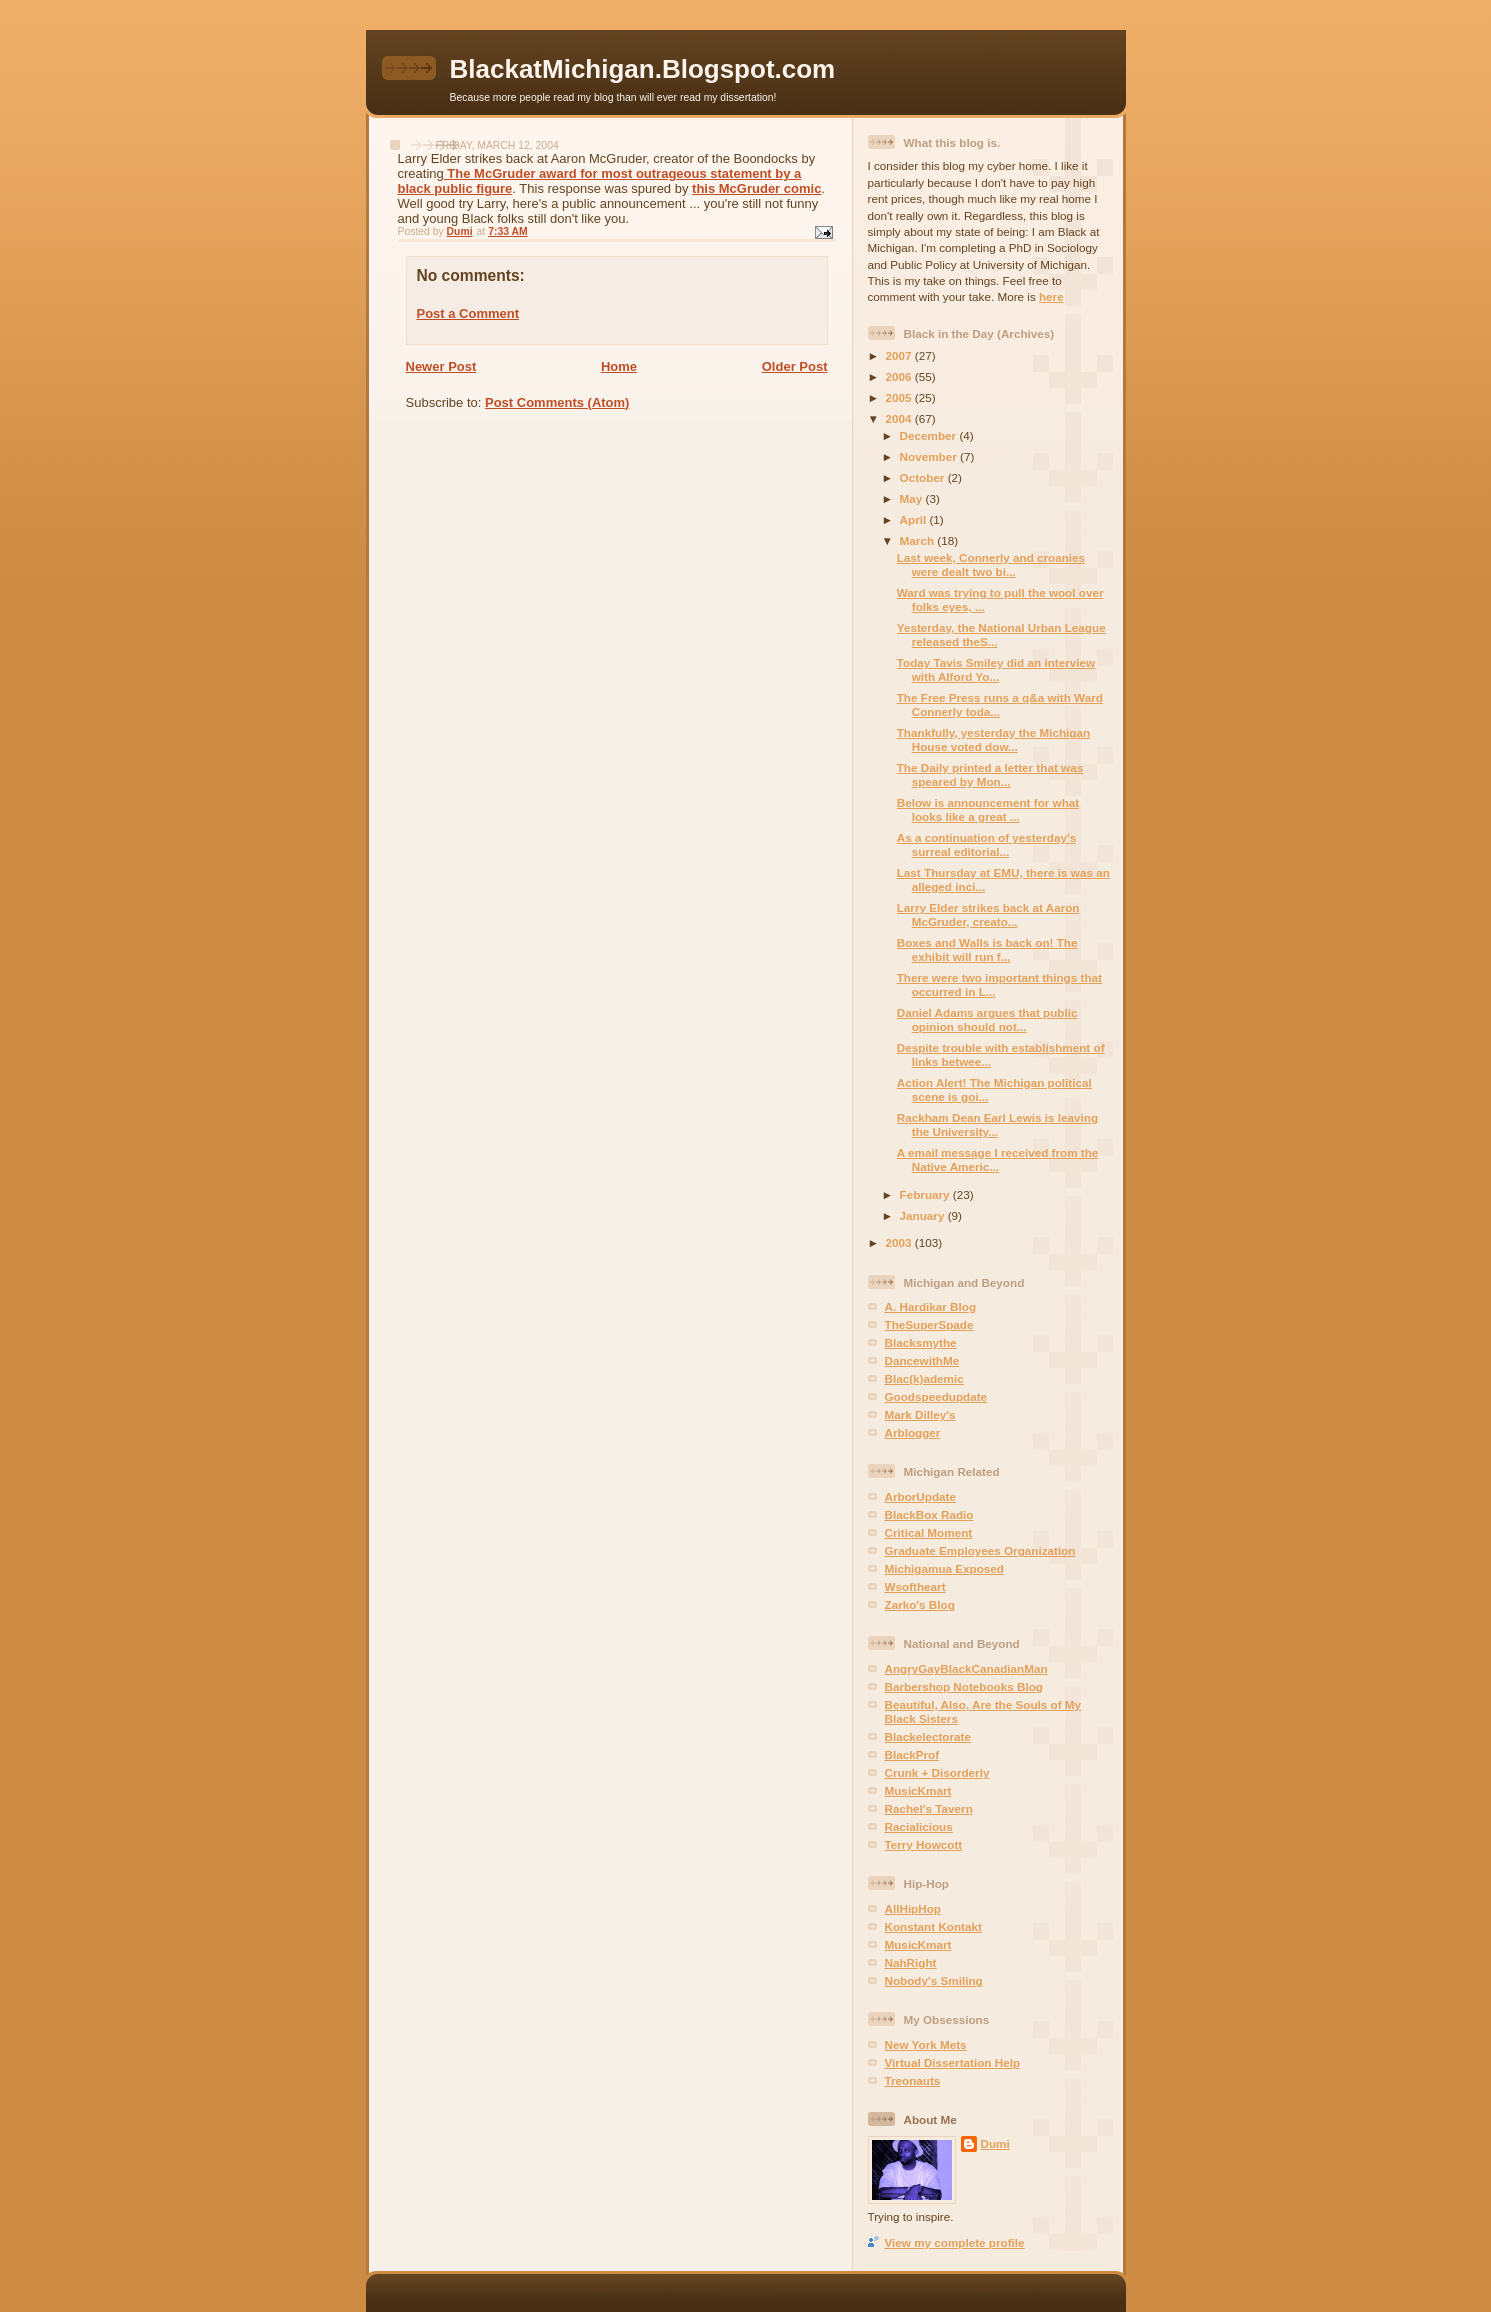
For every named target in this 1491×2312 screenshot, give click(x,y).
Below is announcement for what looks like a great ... (988, 809)
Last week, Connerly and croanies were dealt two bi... (991, 564)
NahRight (911, 1962)
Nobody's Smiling (934, 1980)
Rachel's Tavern (929, 1808)
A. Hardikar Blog (931, 1306)
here (1051, 296)
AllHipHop (913, 1908)
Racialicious (919, 1826)
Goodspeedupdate (936, 1396)
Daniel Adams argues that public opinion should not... (987, 1019)
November (930, 456)
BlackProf (912, 1754)
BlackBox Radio (929, 1514)
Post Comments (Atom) (557, 402)
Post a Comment (468, 313)
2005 (900, 397)
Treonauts (913, 2080)
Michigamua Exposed (945, 1568)
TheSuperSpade (929, 1324)
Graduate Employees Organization (980, 1550)
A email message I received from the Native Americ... (998, 1159)
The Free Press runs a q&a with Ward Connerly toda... (1000, 704)
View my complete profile (955, 2242)
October (924, 477)
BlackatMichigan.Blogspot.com (643, 69)
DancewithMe (922, 1360)
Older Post (795, 366)
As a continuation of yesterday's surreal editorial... (986, 844)
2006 (900, 376)
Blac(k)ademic (924, 1378)
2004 (900, 418)
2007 (900, 355)
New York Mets (926, 2044)
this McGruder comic (756, 188)
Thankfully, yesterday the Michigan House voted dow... (993, 739)
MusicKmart (918, 1790)
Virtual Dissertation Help (953, 2062)
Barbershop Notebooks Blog (964, 1686)
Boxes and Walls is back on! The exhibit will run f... (987, 949)
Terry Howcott (924, 1844)
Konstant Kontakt (933, 1926)
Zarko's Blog (920, 1604)
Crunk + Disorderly (937, 1772)
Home (619, 366)
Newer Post (441, 366)
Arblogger (913, 1432)
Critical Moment (929, 1532)
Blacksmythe (921, 1342)
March (919, 540)
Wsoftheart (915, 1586)
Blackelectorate (928, 1736)
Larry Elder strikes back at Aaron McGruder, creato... (988, 914)
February (926, 1194)
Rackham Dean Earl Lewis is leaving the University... (997, 1124)
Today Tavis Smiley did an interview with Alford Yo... (996, 669)
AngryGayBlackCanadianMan (966, 1668)
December (930, 435)
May (913, 498)
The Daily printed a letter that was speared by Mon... (990, 774)
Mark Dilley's (920, 1414)
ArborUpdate (920, 1496)
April (915, 519)
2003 (900, 1242)
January (924, 1215)
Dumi (995, 2143)
